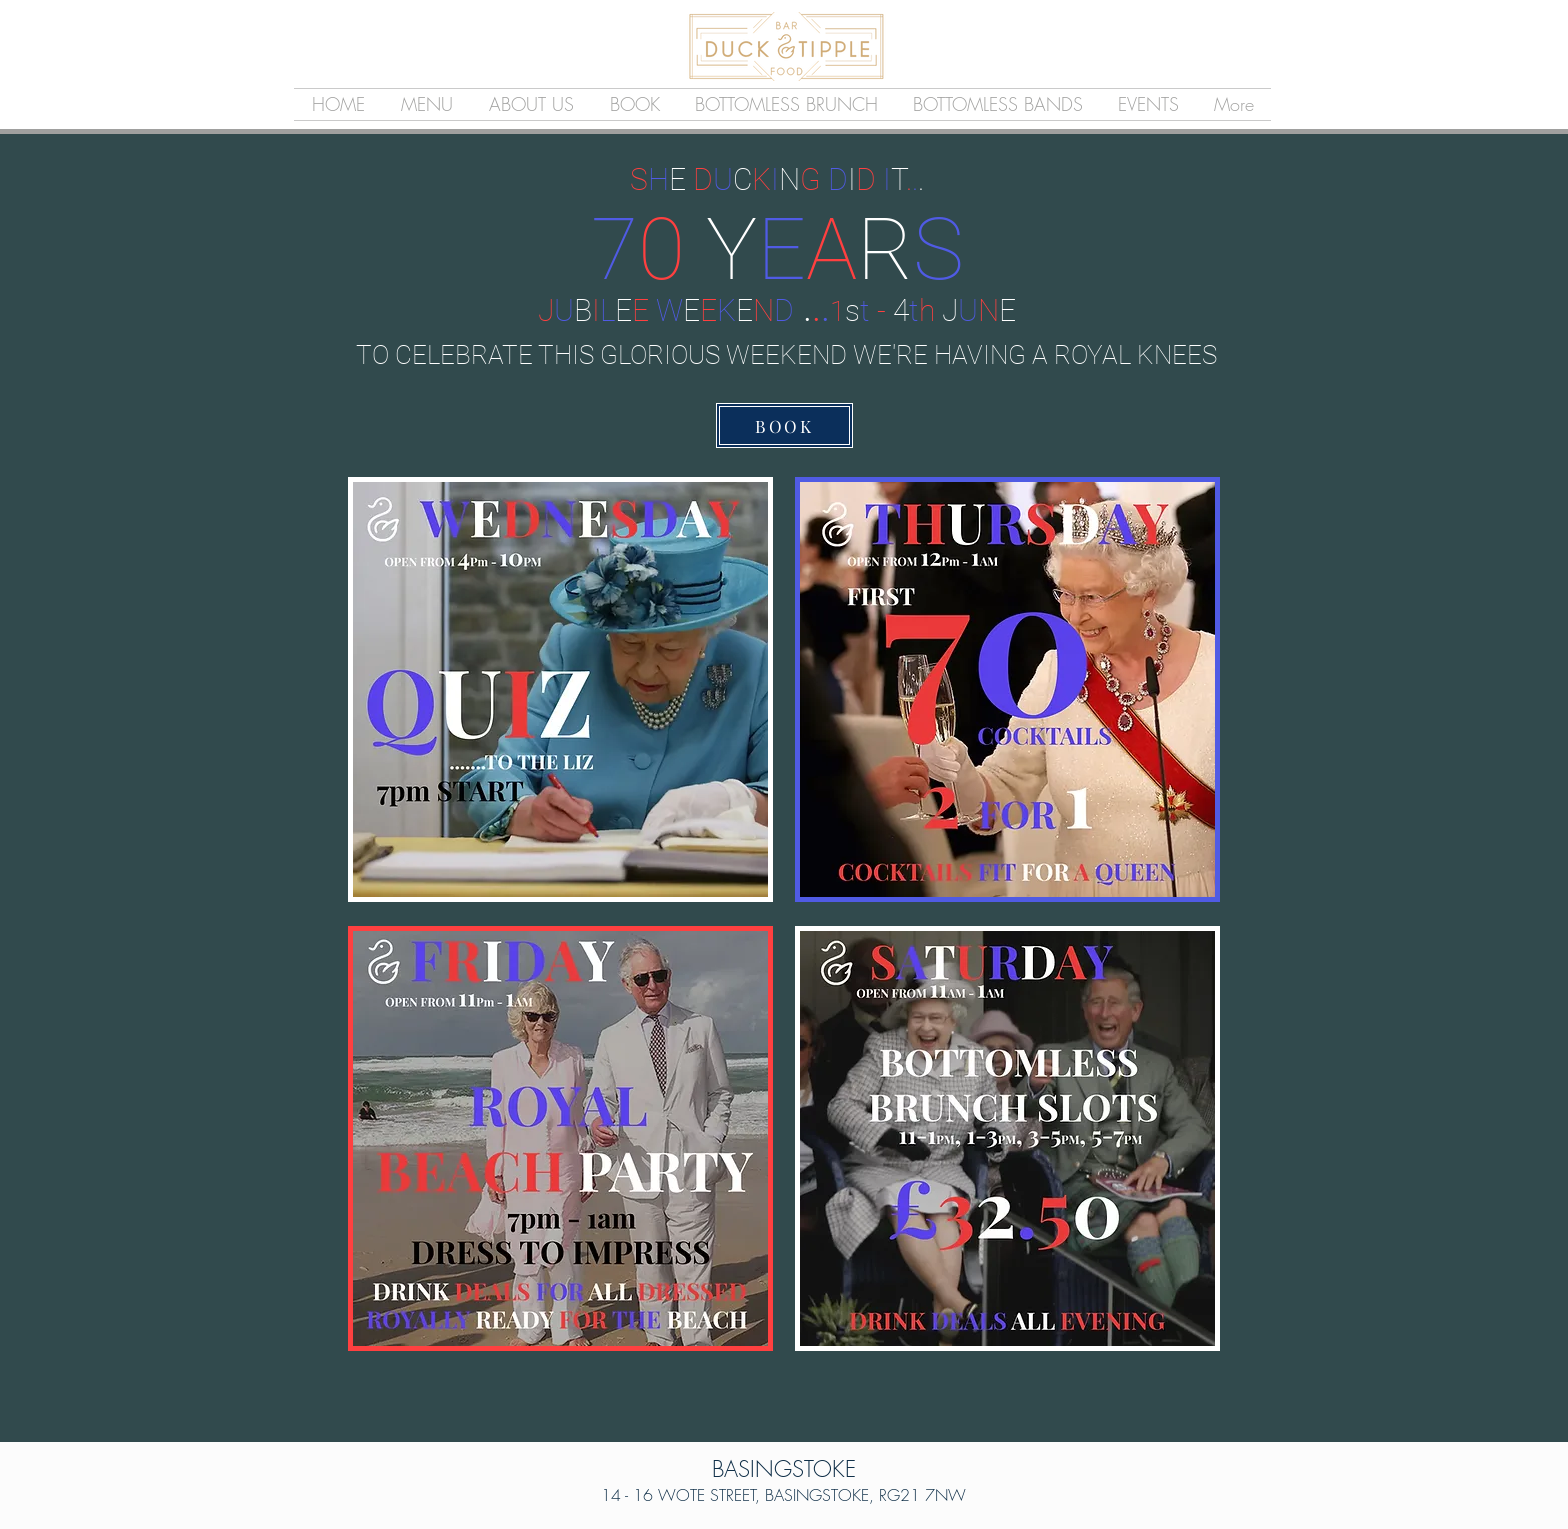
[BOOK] (784, 425)
